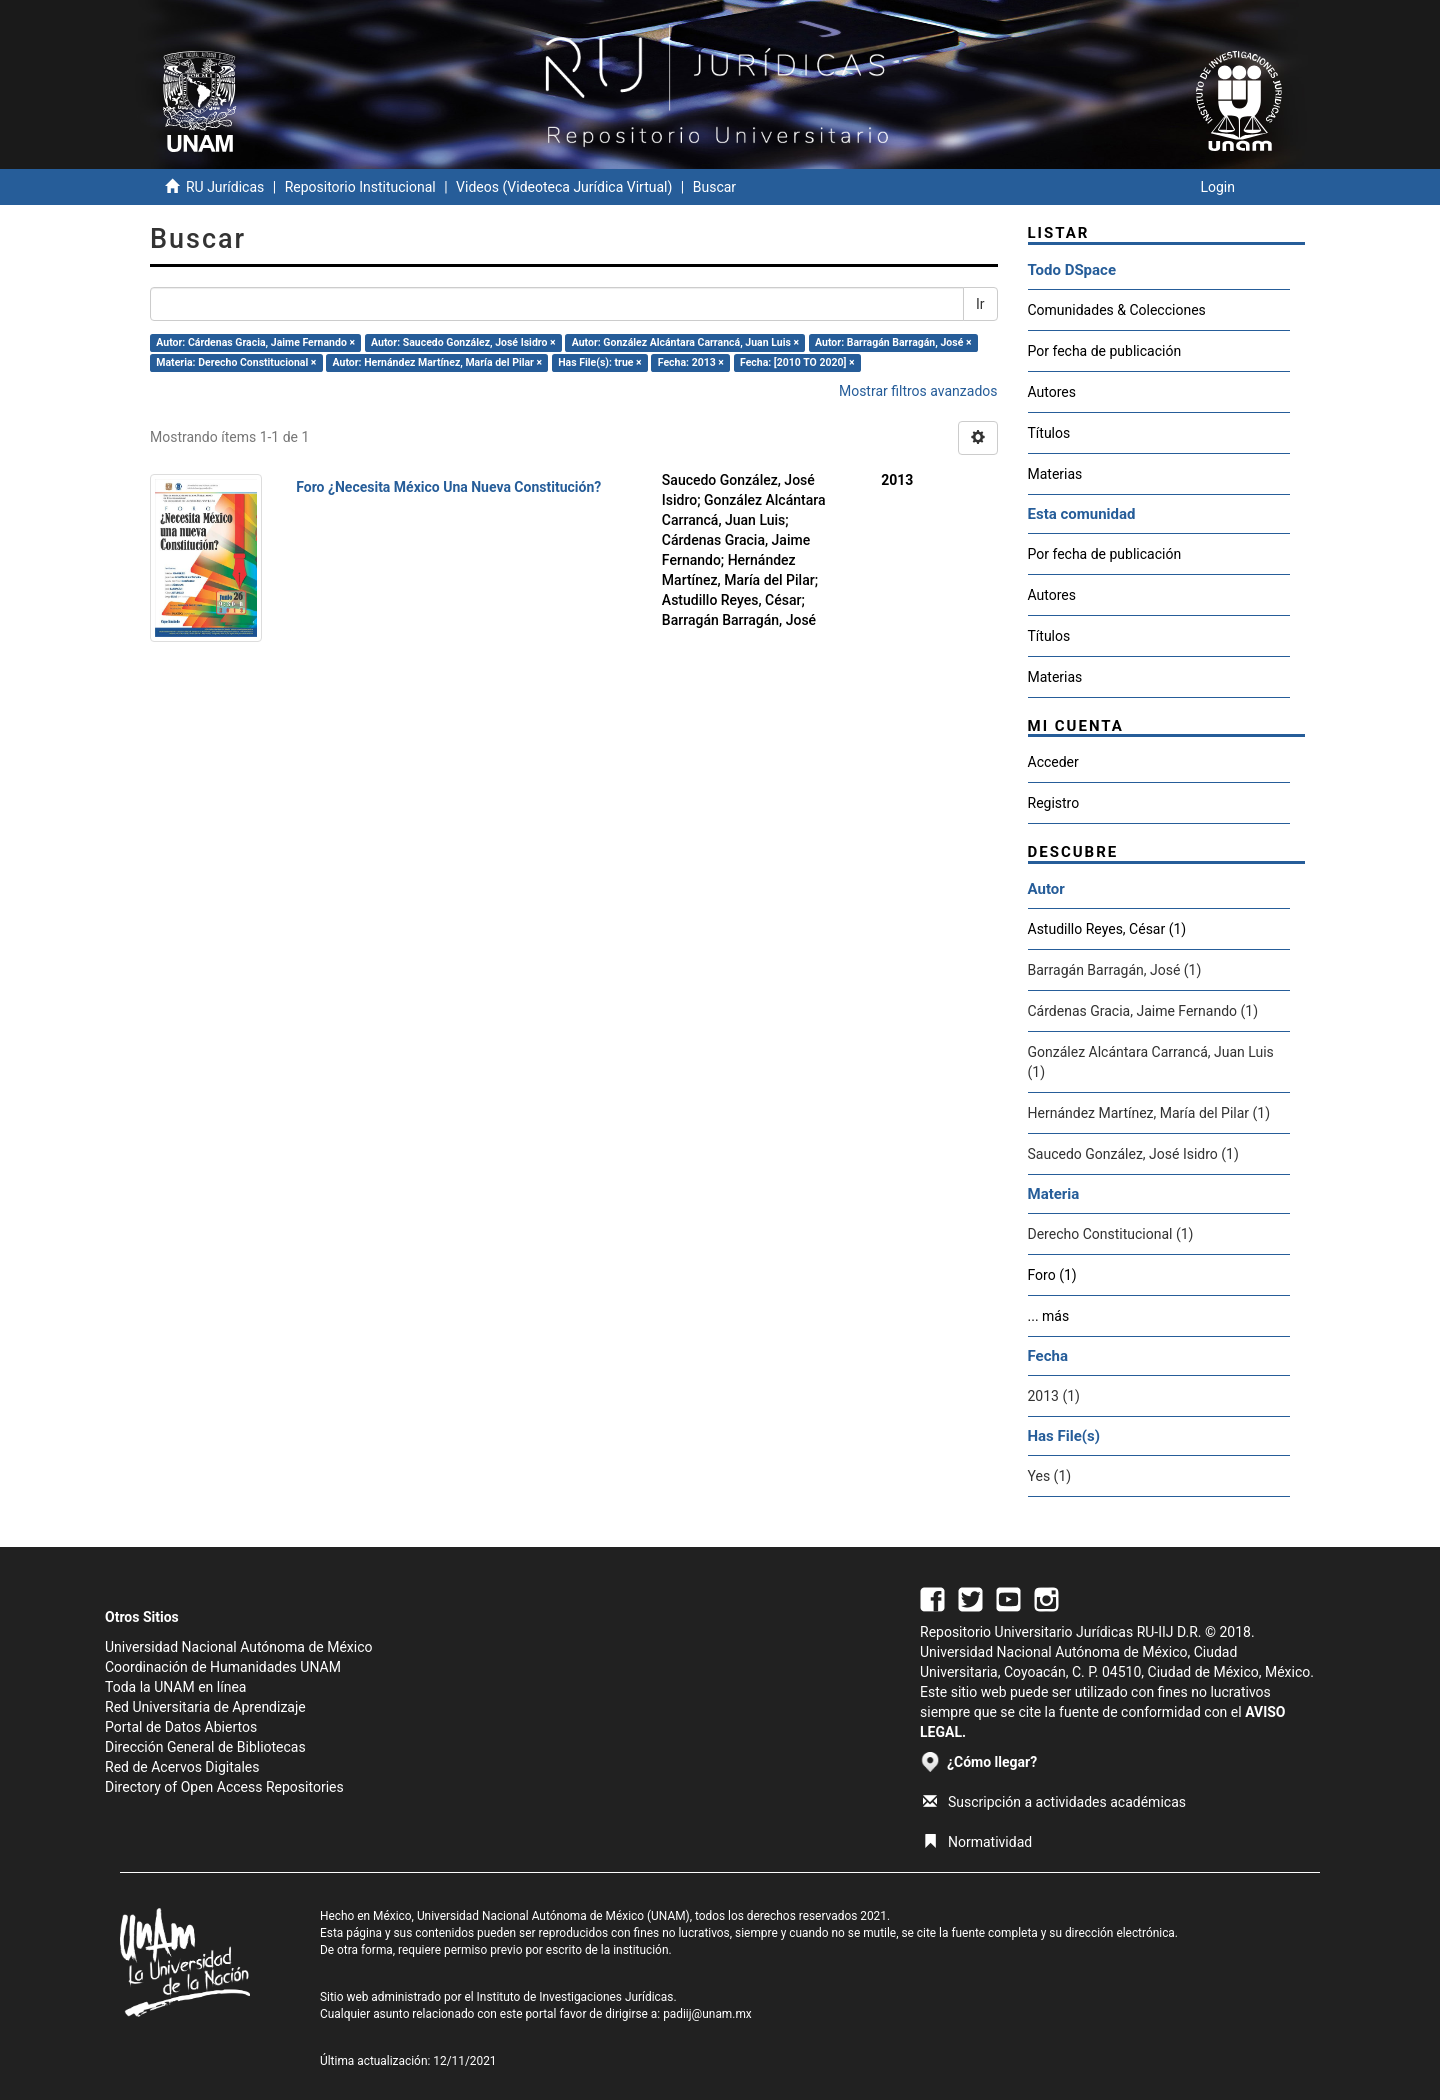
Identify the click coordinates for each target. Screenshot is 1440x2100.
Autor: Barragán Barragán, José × (893, 342)
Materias (1055, 474)
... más (1049, 1316)
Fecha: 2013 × (691, 362)
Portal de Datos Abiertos (181, 1727)
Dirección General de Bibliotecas (205, 1747)
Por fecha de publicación (1105, 351)
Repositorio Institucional (360, 187)
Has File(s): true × (599, 362)
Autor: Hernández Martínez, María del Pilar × (438, 362)
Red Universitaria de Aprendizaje (205, 1707)
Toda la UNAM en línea (175, 1687)
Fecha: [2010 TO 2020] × (797, 362)
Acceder (1053, 762)
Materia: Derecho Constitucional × (236, 362)
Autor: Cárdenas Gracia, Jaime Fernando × (255, 342)
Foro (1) (1052, 1275)
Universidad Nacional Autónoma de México (239, 1647)
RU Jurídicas (225, 187)
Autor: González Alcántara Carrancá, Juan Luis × (685, 342)
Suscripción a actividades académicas (1054, 1802)
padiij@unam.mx (707, 2014)
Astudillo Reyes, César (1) (1107, 929)
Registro (1054, 803)
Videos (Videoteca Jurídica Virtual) (564, 187)
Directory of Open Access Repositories (224, 1787)
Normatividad (977, 1842)
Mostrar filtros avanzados (918, 391)
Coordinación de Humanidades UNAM (223, 1667)
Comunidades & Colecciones (1117, 310)
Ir (980, 304)
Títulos (1049, 433)
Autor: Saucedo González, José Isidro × (463, 342)
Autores (1052, 392)
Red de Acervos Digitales (182, 1767)
